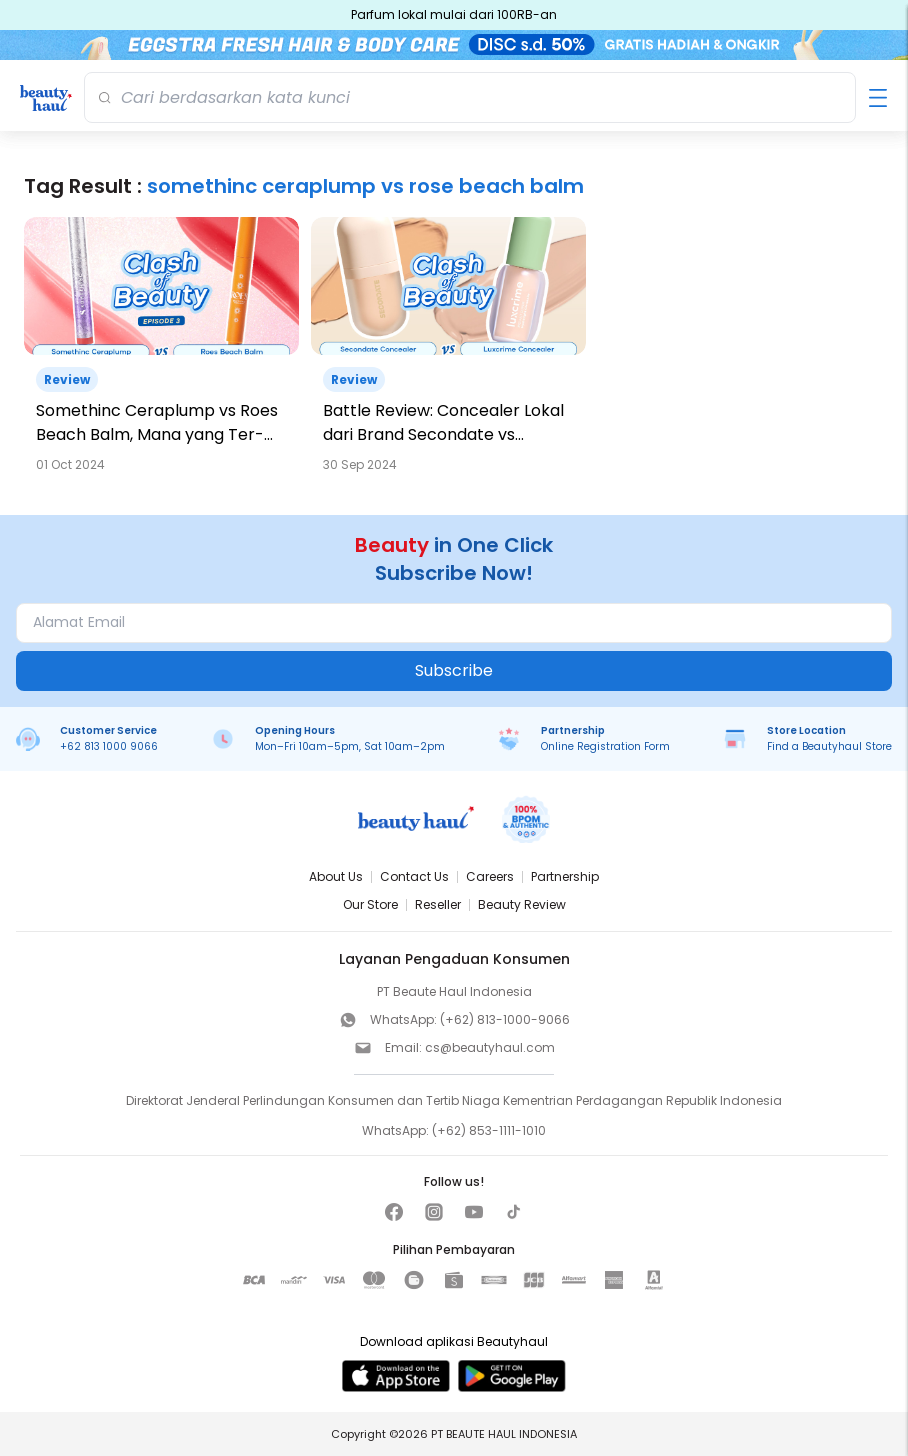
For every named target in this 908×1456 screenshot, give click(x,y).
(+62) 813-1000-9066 (505, 1019)
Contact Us (414, 876)
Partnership (565, 876)
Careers (490, 876)
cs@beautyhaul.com (490, 1047)
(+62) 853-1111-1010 (489, 1130)
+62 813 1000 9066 (109, 746)
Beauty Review (522, 904)
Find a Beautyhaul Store (829, 746)
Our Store (370, 904)
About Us (336, 876)
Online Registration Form (605, 746)
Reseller (438, 904)
